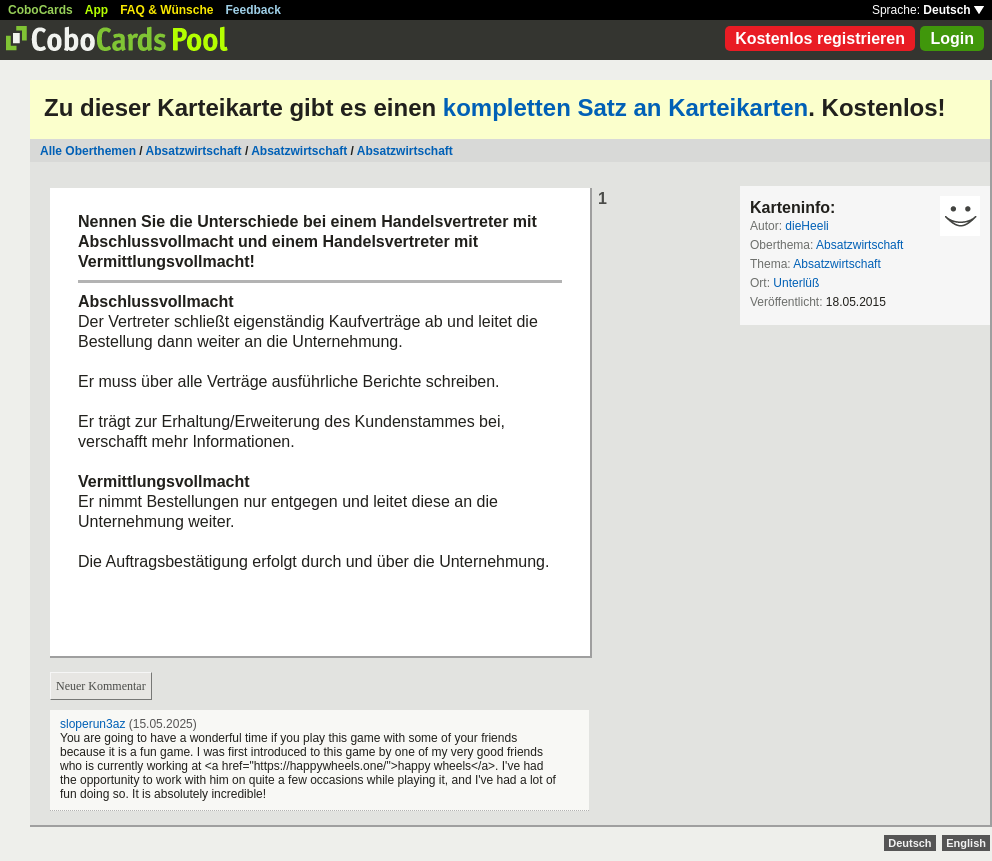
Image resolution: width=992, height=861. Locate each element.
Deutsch (953, 10)
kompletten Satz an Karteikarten (625, 107)
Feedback (253, 10)
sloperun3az (92, 724)
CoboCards (40, 10)
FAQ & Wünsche (166, 10)
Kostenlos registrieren (820, 38)
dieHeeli (806, 226)
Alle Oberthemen (88, 151)
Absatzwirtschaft (194, 151)
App (96, 10)
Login (952, 38)
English (966, 843)
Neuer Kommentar (101, 686)
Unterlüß (796, 283)
